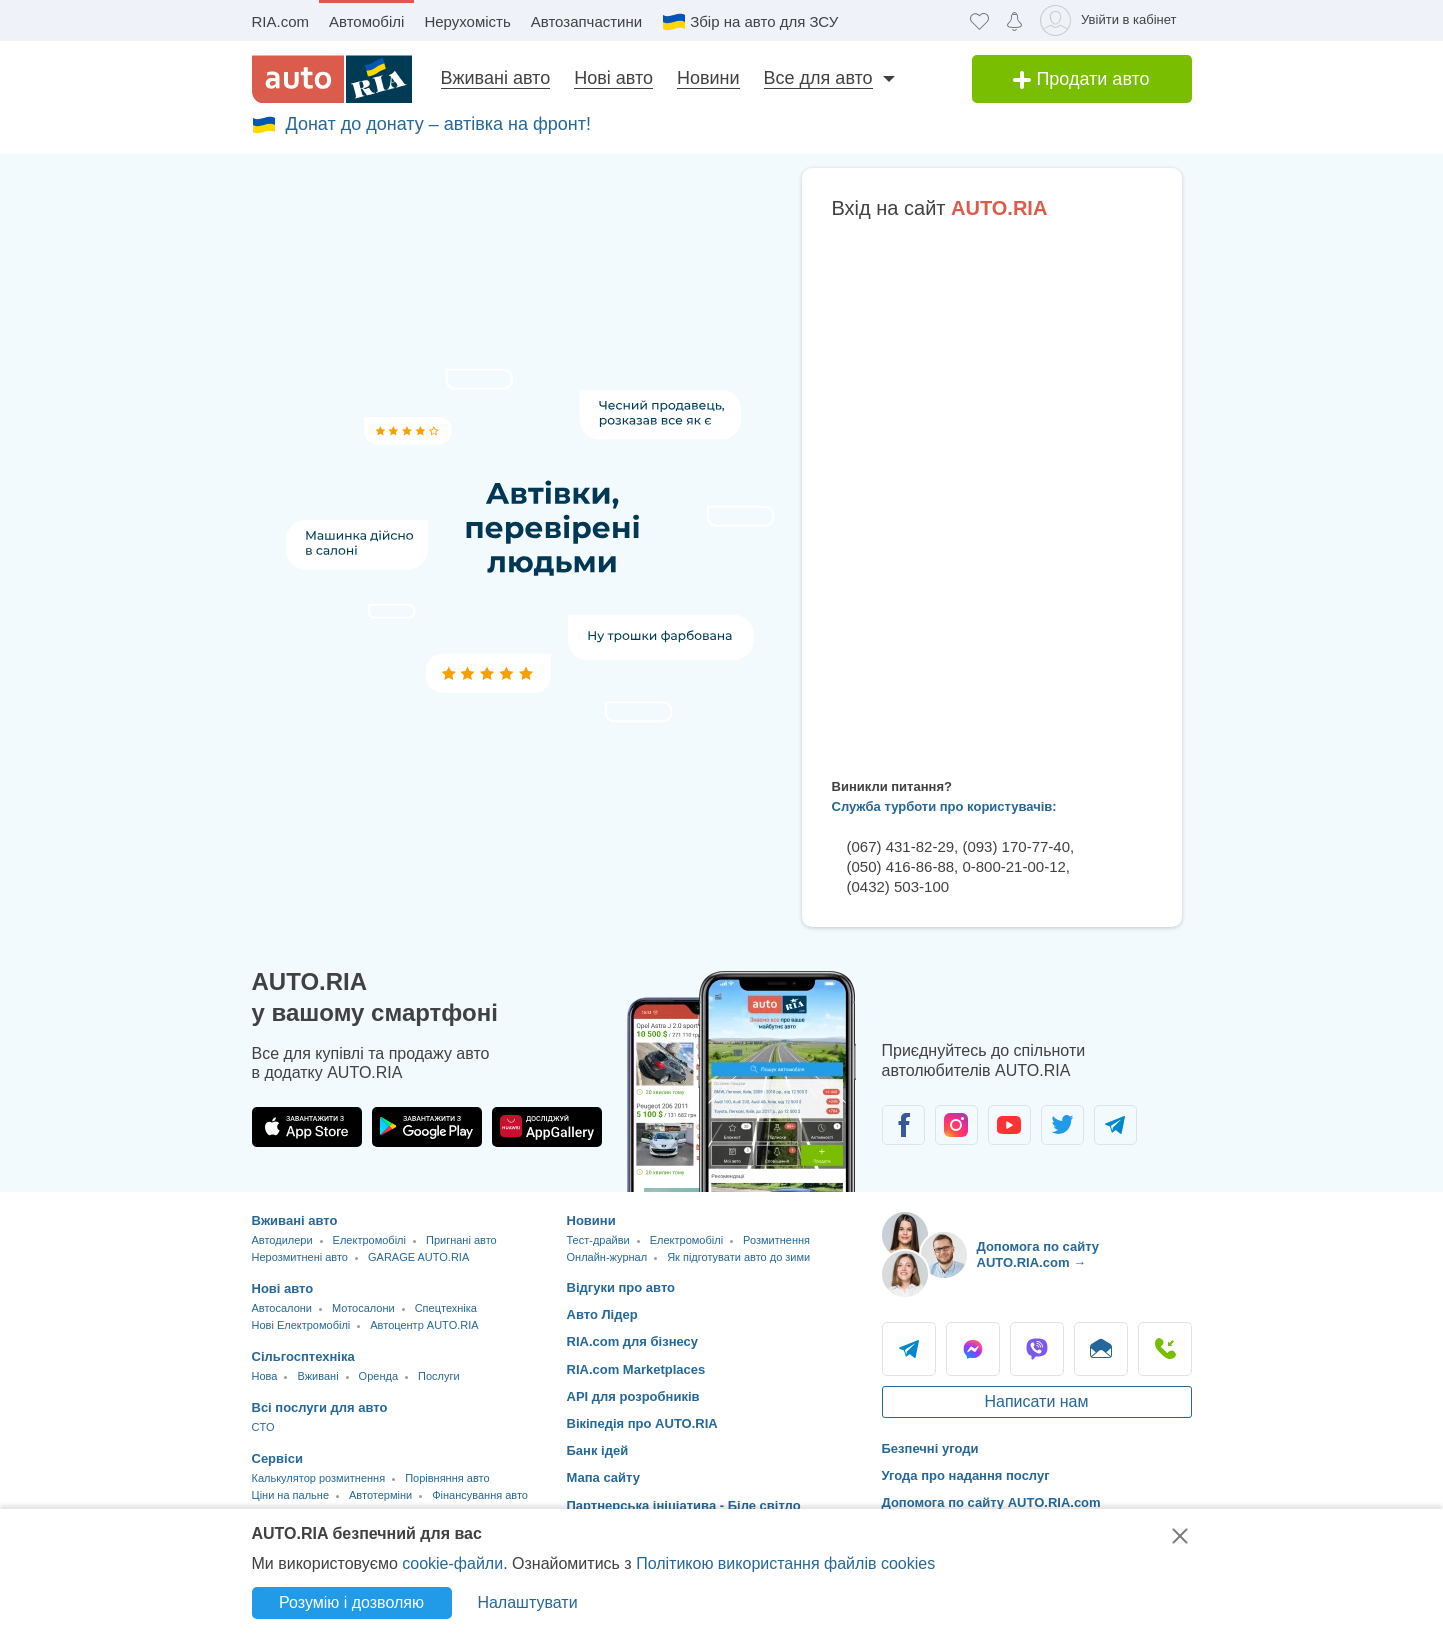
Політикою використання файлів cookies (785, 1563)
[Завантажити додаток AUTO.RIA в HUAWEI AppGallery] (547, 1127)
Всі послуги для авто (320, 1407)
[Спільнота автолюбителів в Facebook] (903, 1125)
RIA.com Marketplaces (636, 1369)
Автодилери (282, 1240)
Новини (708, 78)
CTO (263, 1427)
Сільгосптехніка (303, 1356)
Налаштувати (527, 1602)
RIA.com (281, 21)
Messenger (973, 1349)
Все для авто (818, 78)
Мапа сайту (603, 1477)
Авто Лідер (602, 1314)
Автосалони (282, 1308)
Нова (265, 1376)
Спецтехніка (446, 1308)
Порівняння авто (447, 1478)
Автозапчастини (586, 21)
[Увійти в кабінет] (1111, 20)
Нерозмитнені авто (300, 1257)
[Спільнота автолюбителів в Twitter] (1062, 1125)
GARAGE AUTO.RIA (418, 1257)
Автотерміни (380, 1495)
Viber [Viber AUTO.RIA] (1037, 1349)
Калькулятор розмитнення (319, 1478)
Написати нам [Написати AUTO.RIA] (1036, 1401)
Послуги (439, 1376)
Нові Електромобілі (301, 1325)
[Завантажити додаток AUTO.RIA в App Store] (307, 1127)
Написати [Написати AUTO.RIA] (1101, 1349)
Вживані (317, 1376)
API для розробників (633, 1396)
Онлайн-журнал (607, 1257)
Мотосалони (363, 1308)
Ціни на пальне (291, 1495)
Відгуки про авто (621, 1287)
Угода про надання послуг (966, 1475)
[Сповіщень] (1014, 20)
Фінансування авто (480, 1495)
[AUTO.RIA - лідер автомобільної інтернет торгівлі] (332, 79)
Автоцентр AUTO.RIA (424, 1325)
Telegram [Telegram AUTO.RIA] (909, 1349)
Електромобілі (369, 1240)
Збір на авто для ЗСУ (764, 21)
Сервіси (277, 1458)
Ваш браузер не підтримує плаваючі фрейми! (992, 495)
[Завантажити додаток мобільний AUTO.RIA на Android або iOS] (742, 1081)
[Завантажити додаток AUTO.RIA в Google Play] (427, 1127)
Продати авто (1081, 79)
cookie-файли (452, 1563)
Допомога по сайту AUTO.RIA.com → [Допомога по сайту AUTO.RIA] (1038, 1254)
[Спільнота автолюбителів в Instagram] (956, 1125)
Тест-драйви (598, 1240)
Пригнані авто (461, 1240)
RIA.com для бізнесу (633, 1341)
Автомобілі (366, 21)
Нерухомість (467, 21)
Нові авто (613, 78)
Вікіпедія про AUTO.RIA (642, 1423)
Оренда (378, 1376)
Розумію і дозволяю (351, 1602)
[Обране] (979, 20)
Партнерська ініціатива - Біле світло (684, 1505)
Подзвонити (1165, 1349)
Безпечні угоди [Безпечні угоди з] (930, 1448)
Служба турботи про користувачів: (944, 806)
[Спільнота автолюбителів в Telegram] (1115, 1125)
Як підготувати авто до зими (738, 1257)
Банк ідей (598, 1450)
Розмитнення (776, 1240)
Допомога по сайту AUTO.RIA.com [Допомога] (991, 1502)
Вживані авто (496, 78)
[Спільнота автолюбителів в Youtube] (1009, 1125)
